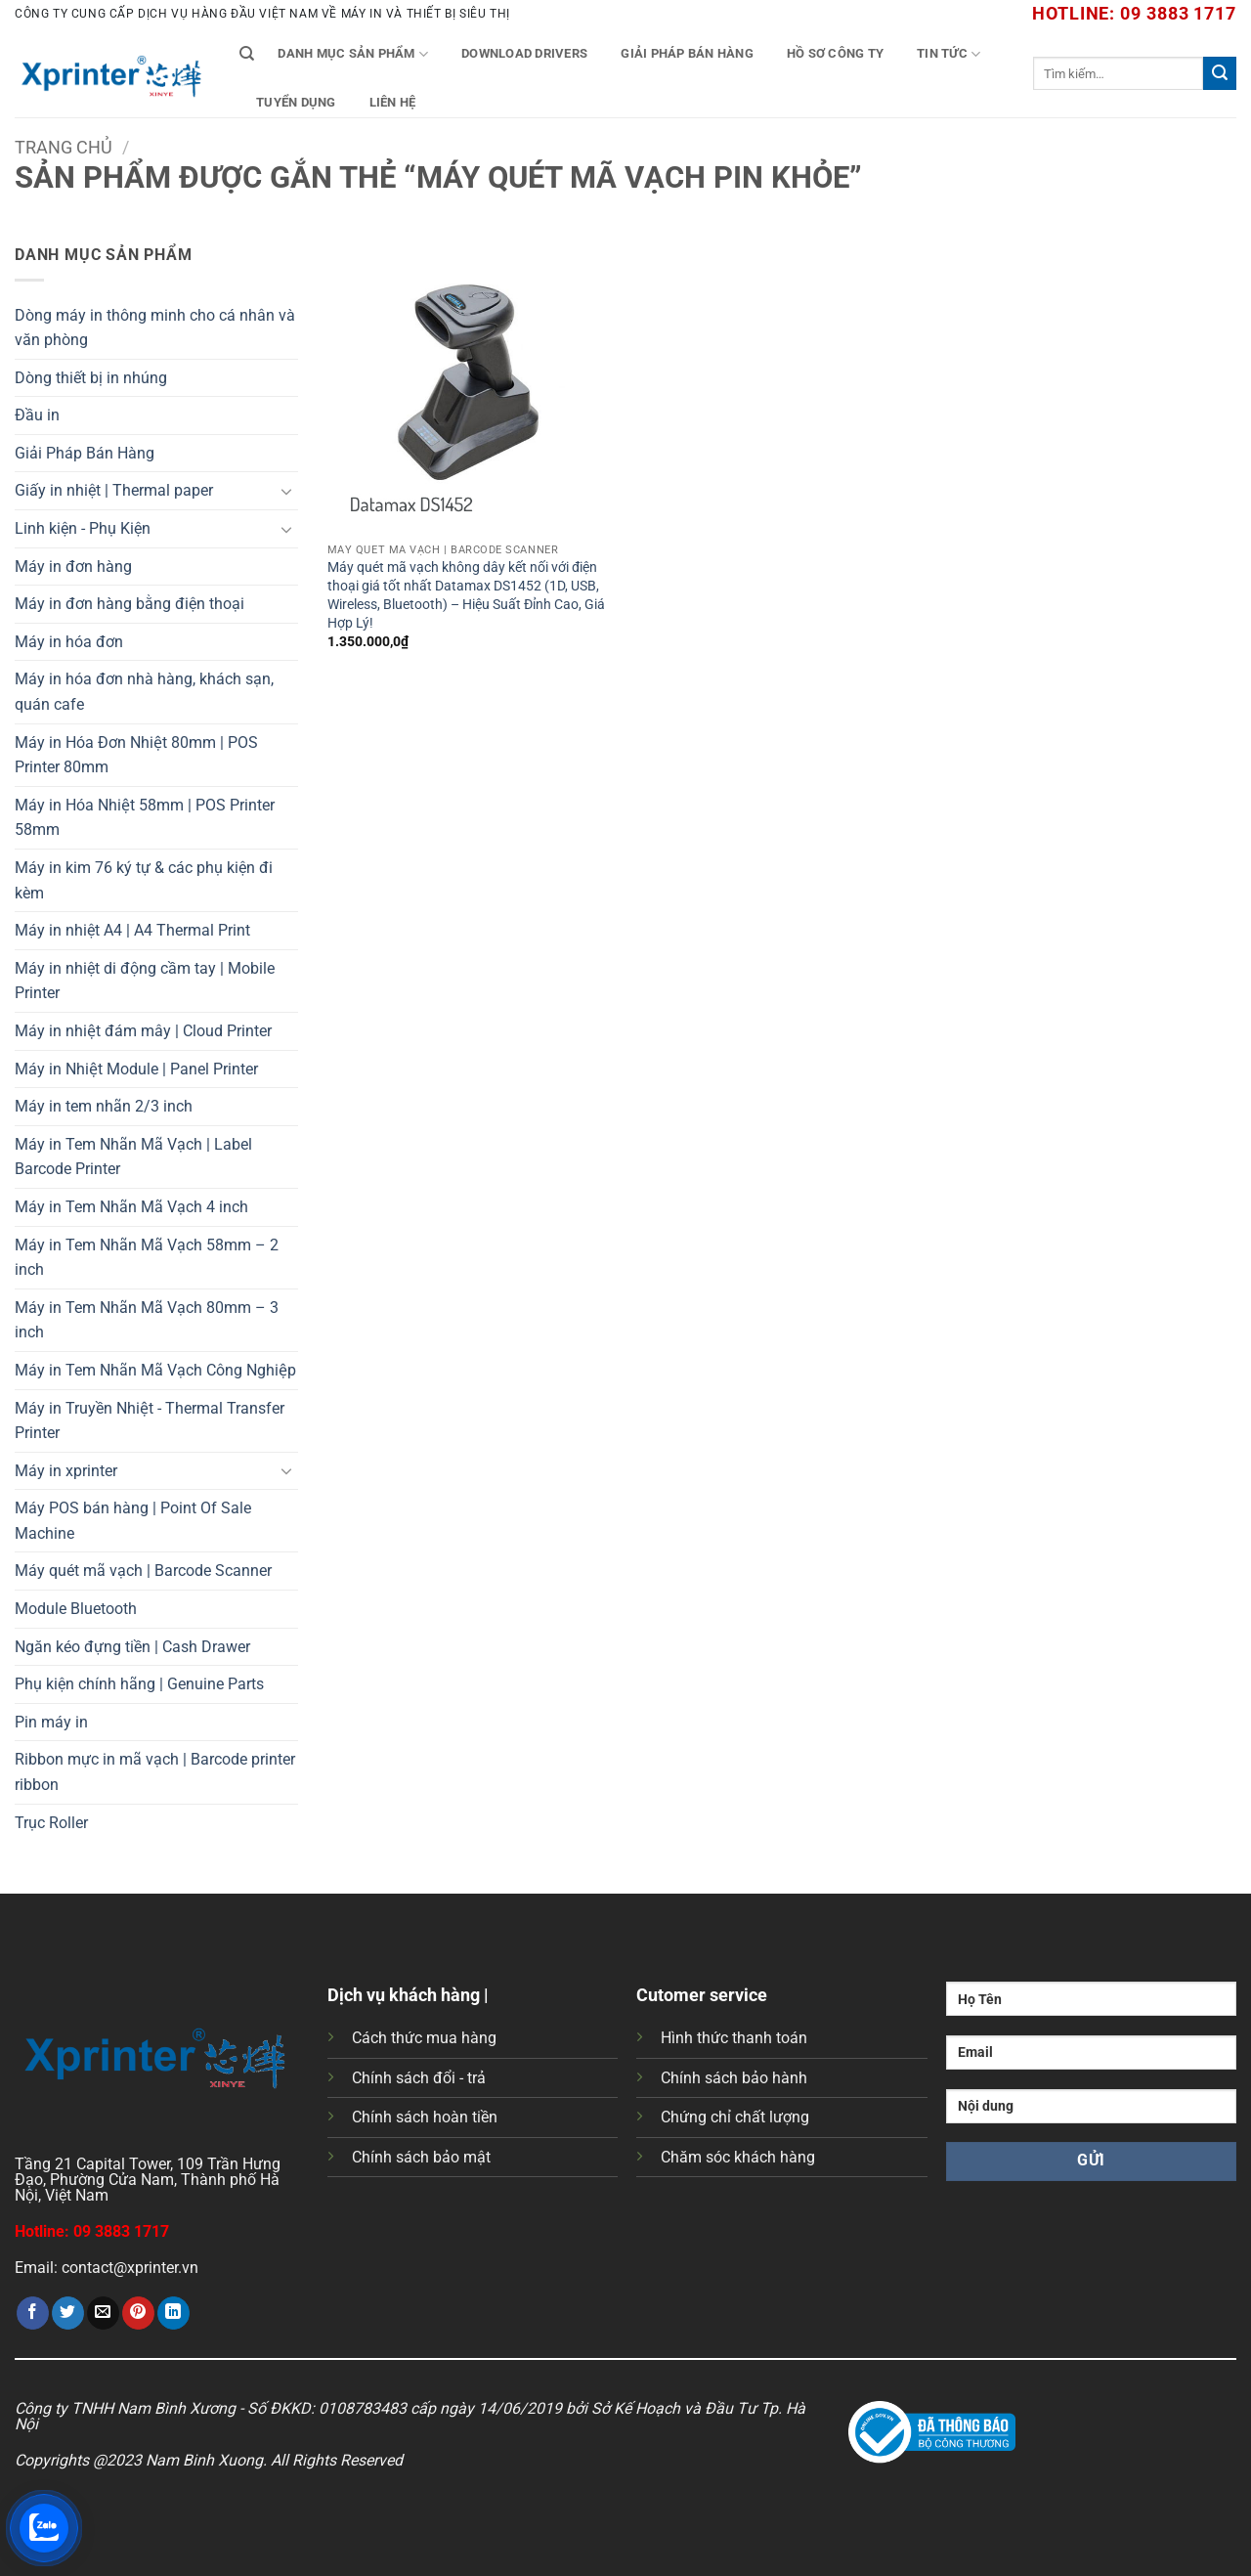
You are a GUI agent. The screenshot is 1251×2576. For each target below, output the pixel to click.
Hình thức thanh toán (734, 2038)
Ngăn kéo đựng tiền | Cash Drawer (132, 1646)
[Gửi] (1219, 73)
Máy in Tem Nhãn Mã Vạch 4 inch (131, 1207)
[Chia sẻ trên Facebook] (33, 2313)
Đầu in (37, 415)
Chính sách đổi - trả (419, 2078)
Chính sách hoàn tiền (424, 2117)
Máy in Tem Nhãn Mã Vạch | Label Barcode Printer (133, 1157)
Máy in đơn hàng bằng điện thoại (129, 603)
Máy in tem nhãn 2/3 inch (104, 1106)
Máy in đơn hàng (73, 566)
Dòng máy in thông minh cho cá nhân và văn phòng (155, 328)
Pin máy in (51, 1722)
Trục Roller (51, 1822)
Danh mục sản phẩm (353, 54)
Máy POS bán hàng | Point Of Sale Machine (133, 1521)
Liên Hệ (392, 102)
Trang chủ (63, 147)
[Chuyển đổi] (286, 490)
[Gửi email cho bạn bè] (103, 2313)
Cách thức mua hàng (424, 2038)
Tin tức (948, 54)
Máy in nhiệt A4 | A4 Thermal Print (132, 930)
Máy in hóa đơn (69, 642)
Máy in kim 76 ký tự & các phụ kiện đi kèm (144, 880)
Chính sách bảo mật (421, 2157)
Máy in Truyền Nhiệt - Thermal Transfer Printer (149, 1421)
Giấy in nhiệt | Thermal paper (114, 490)
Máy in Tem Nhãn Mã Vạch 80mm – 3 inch (147, 1320)
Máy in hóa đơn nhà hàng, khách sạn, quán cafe (144, 692)
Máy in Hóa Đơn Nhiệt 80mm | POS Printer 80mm (136, 755)
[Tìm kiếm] (246, 53)
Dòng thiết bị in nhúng (91, 378)
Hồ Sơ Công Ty (835, 53)
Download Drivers (524, 53)
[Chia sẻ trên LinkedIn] (173, 2313)
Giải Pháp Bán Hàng (687, 53)
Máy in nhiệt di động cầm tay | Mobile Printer (145, 981)
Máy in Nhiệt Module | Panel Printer (136, 1069)
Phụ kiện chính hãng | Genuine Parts (139, 1684)
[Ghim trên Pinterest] (138, 2313)
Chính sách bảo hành (734, 2078)
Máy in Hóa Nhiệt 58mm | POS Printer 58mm (145, 818)
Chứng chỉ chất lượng (735, 2117)
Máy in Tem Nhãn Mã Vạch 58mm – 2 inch (147, 1258)
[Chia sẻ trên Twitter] (68, 2313)
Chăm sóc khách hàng (738, 2157)
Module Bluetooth (76, 1608)
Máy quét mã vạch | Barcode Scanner (143, 1570)
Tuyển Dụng (296, 102)
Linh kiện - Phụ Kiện (83, 528)
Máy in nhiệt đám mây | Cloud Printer (143, 1031)
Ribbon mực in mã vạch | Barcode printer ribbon (155, 1772)
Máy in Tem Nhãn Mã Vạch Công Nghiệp (155, 1370)
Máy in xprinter (66, 1471)
